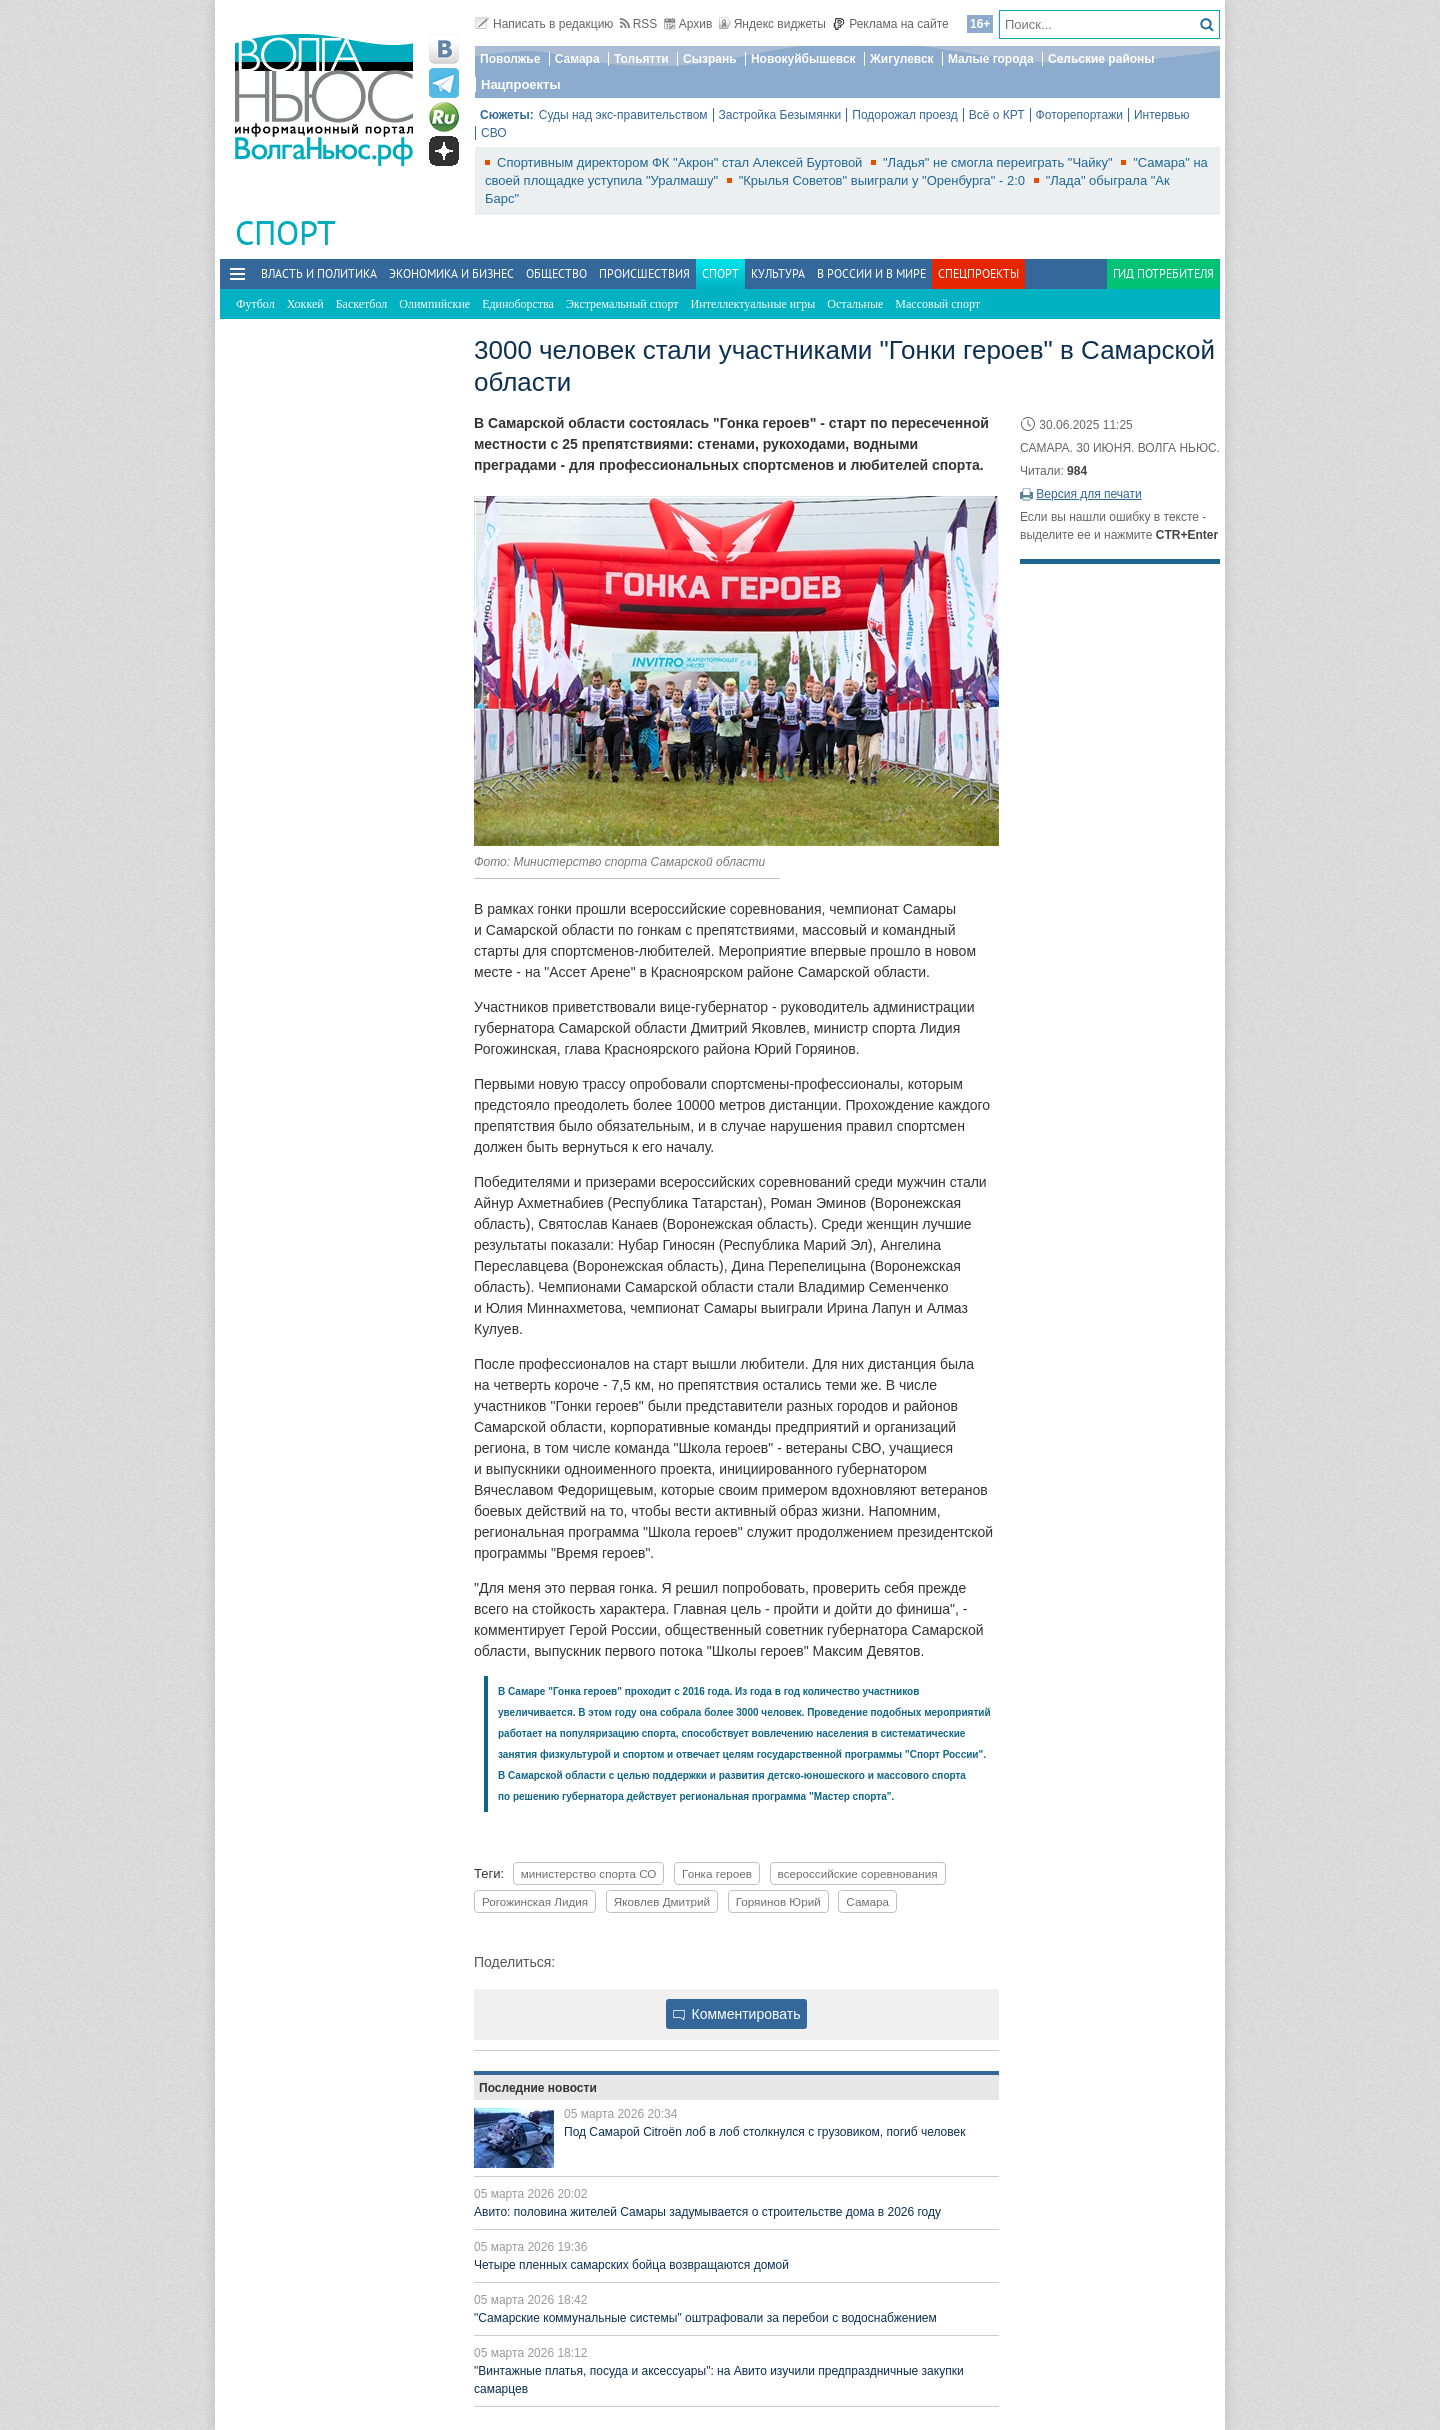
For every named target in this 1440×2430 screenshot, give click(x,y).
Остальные (855, 304)
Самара (577, 59)
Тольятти (641, 59)
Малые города (991, 59)
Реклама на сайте (890, 24)
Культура (778, 273)
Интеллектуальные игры (753, 304)
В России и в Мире (871, 273)
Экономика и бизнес (451, 273)
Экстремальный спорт (622, 304)
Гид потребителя (1163, 273)
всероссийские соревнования (858, 1873)
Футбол (255, 304)
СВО (494, 133)
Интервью (1162, 115)
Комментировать (737, 2014)
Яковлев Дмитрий (662, 1901)
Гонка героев (717, 1873)
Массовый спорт (937, 304)
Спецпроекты (978, 273)
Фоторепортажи (1079, 115)
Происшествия (644, 273)
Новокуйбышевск (803, 59)
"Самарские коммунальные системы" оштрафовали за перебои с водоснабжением (705, 2318)
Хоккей (305, 304)
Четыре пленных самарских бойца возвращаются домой (631, 2265)
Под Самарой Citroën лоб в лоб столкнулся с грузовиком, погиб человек (764, 2132)
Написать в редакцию (544, 24)
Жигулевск (902, 59)
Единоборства (518, 304)
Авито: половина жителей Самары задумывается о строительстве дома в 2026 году (707, 2212)
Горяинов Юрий (778, 1901)
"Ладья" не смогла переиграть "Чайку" (999, 162)
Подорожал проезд (904, 115)
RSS (639, 24)
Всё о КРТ (997, 115)
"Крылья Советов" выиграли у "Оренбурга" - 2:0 (884, 180)
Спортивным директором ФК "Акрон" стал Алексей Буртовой (681, 162)
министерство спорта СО (589, 1873)
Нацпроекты (521, 84)
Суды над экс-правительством (623, 115)
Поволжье (510, 59)
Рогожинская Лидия (535, 1901)
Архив (688, 24)
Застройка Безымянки (780, 115)
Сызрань (710, 59)
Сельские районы (1101, 59)
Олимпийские (434, 304)
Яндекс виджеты (772, 24)
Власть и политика (319, 273)
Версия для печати (1088, 494)
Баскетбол (362, 304)
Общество (556, 273)
